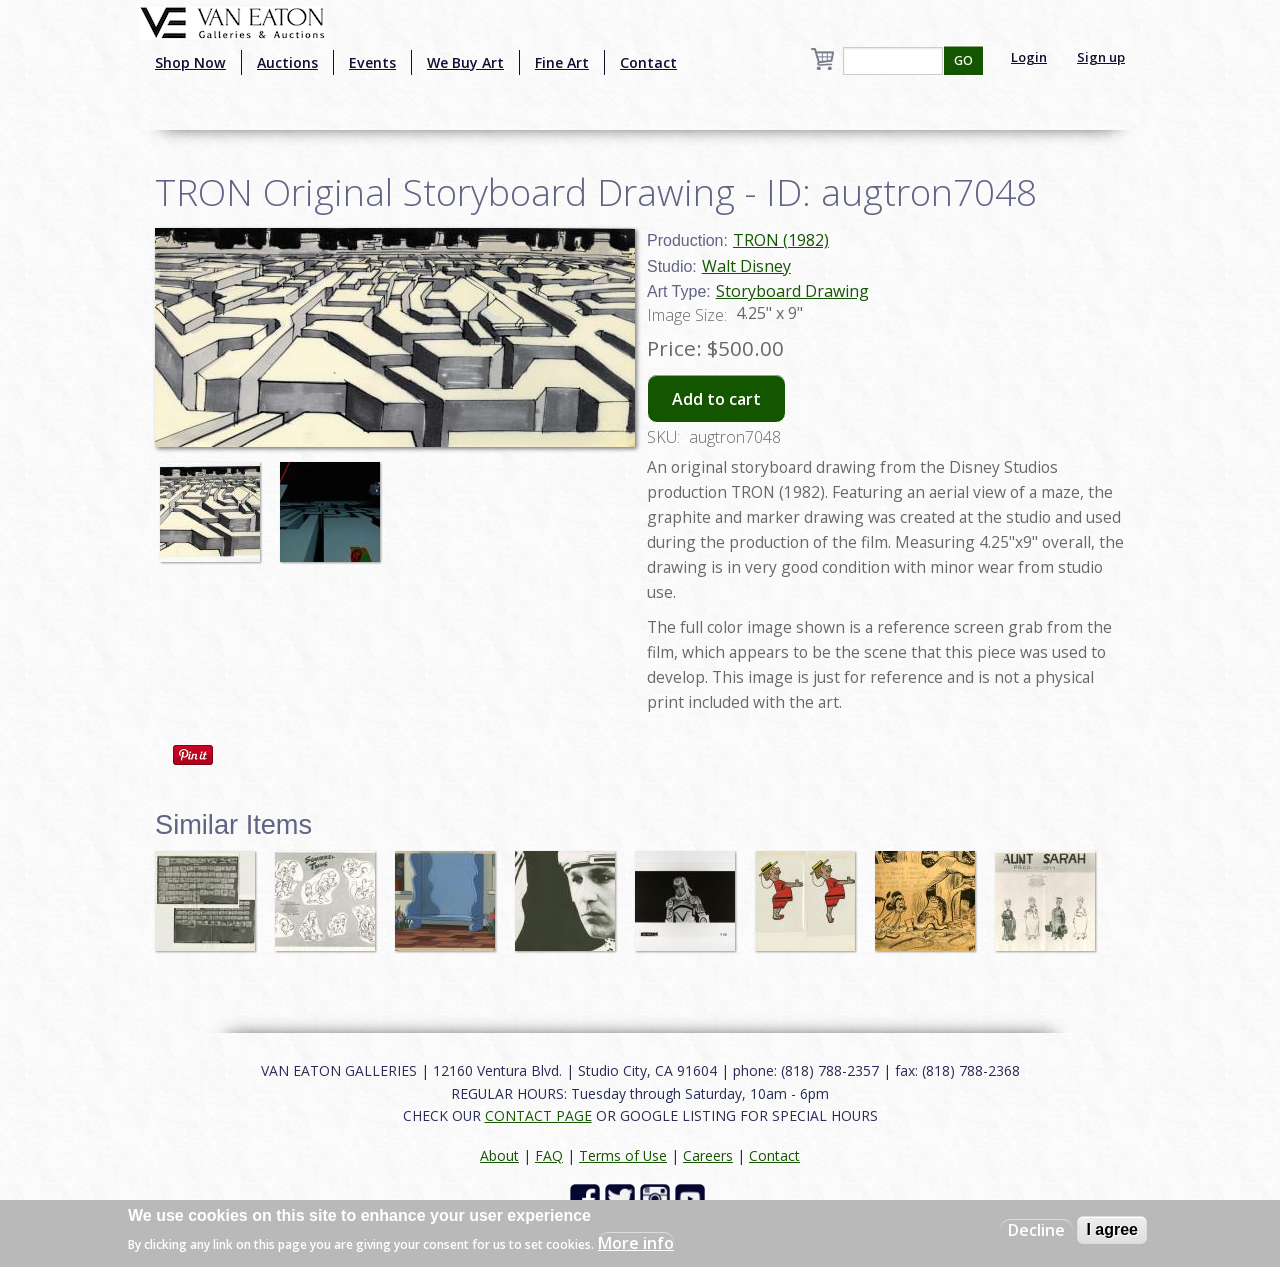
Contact (648, 62)
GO (963, 60)
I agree (1112, 1229)
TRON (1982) (781, 240)
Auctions (287, 62)
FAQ (549, 1155)
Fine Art (562, 62)
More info (636, 1243)
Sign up (1101, 57)
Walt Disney (746, 266)
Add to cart (716, 399)
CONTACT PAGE (538, 1115)
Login (1029, 57)
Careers (708, 1155)
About (499, 1155)
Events (372, 62)
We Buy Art (465, 62)
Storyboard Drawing (792, 291)
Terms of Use (623, 1155)
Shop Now (190, 62)
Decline (1036, 1230)
